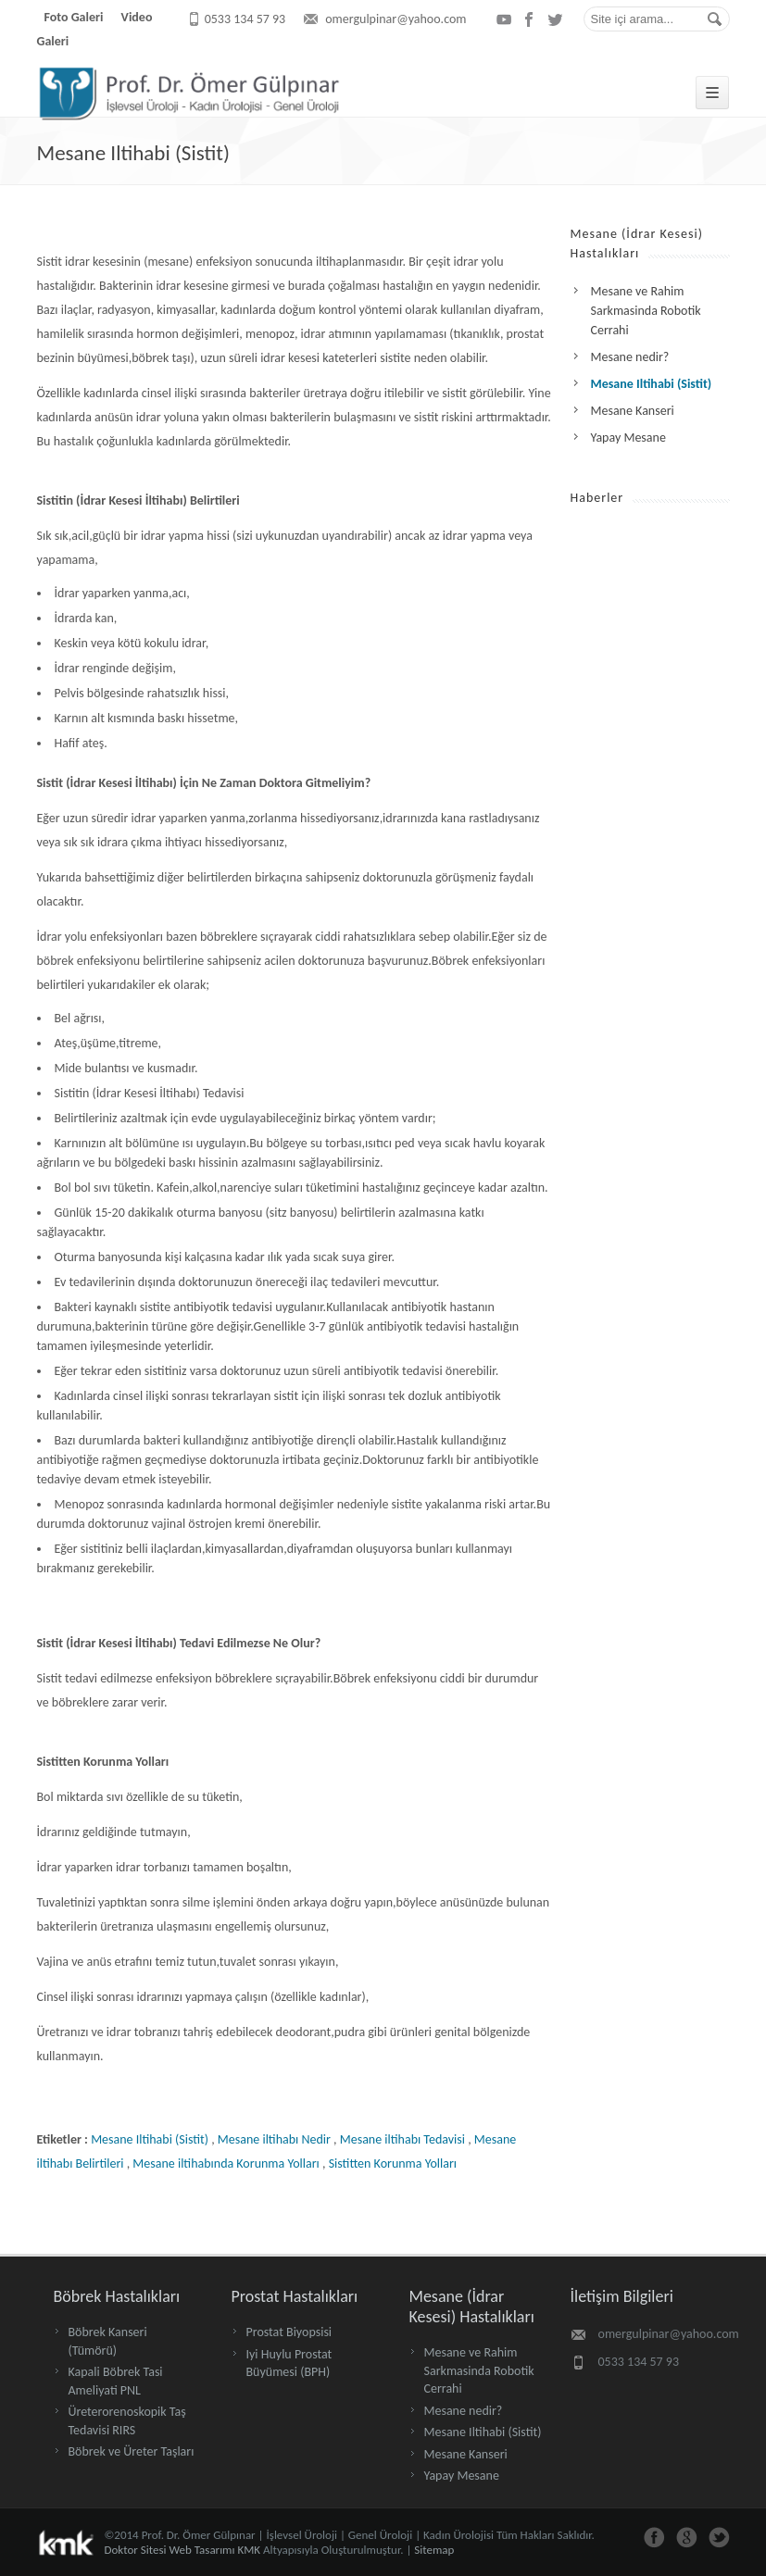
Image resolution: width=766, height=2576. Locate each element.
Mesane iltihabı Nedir (274, 2139)
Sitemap (434, 2550)
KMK (248, 2550)
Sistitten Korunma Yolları (393, 2163)
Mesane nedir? (463, 2411)
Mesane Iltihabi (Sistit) (133, 153)
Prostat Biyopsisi (289, 2332)
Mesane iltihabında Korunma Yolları (225, 2163)
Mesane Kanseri (466, 2454)
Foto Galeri (74, 17)
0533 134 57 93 (245, 19)
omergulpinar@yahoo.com (395, 19)
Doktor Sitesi (136, 2550)
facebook (529, 19)
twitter (555, 19)
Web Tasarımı (201, 2550)
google (686, 2537)
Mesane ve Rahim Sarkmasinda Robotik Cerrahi (479, 2370)
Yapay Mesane (461, 2475)
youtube (503, 19)
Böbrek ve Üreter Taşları (132, 2451)
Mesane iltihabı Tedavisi (402, 2139)
